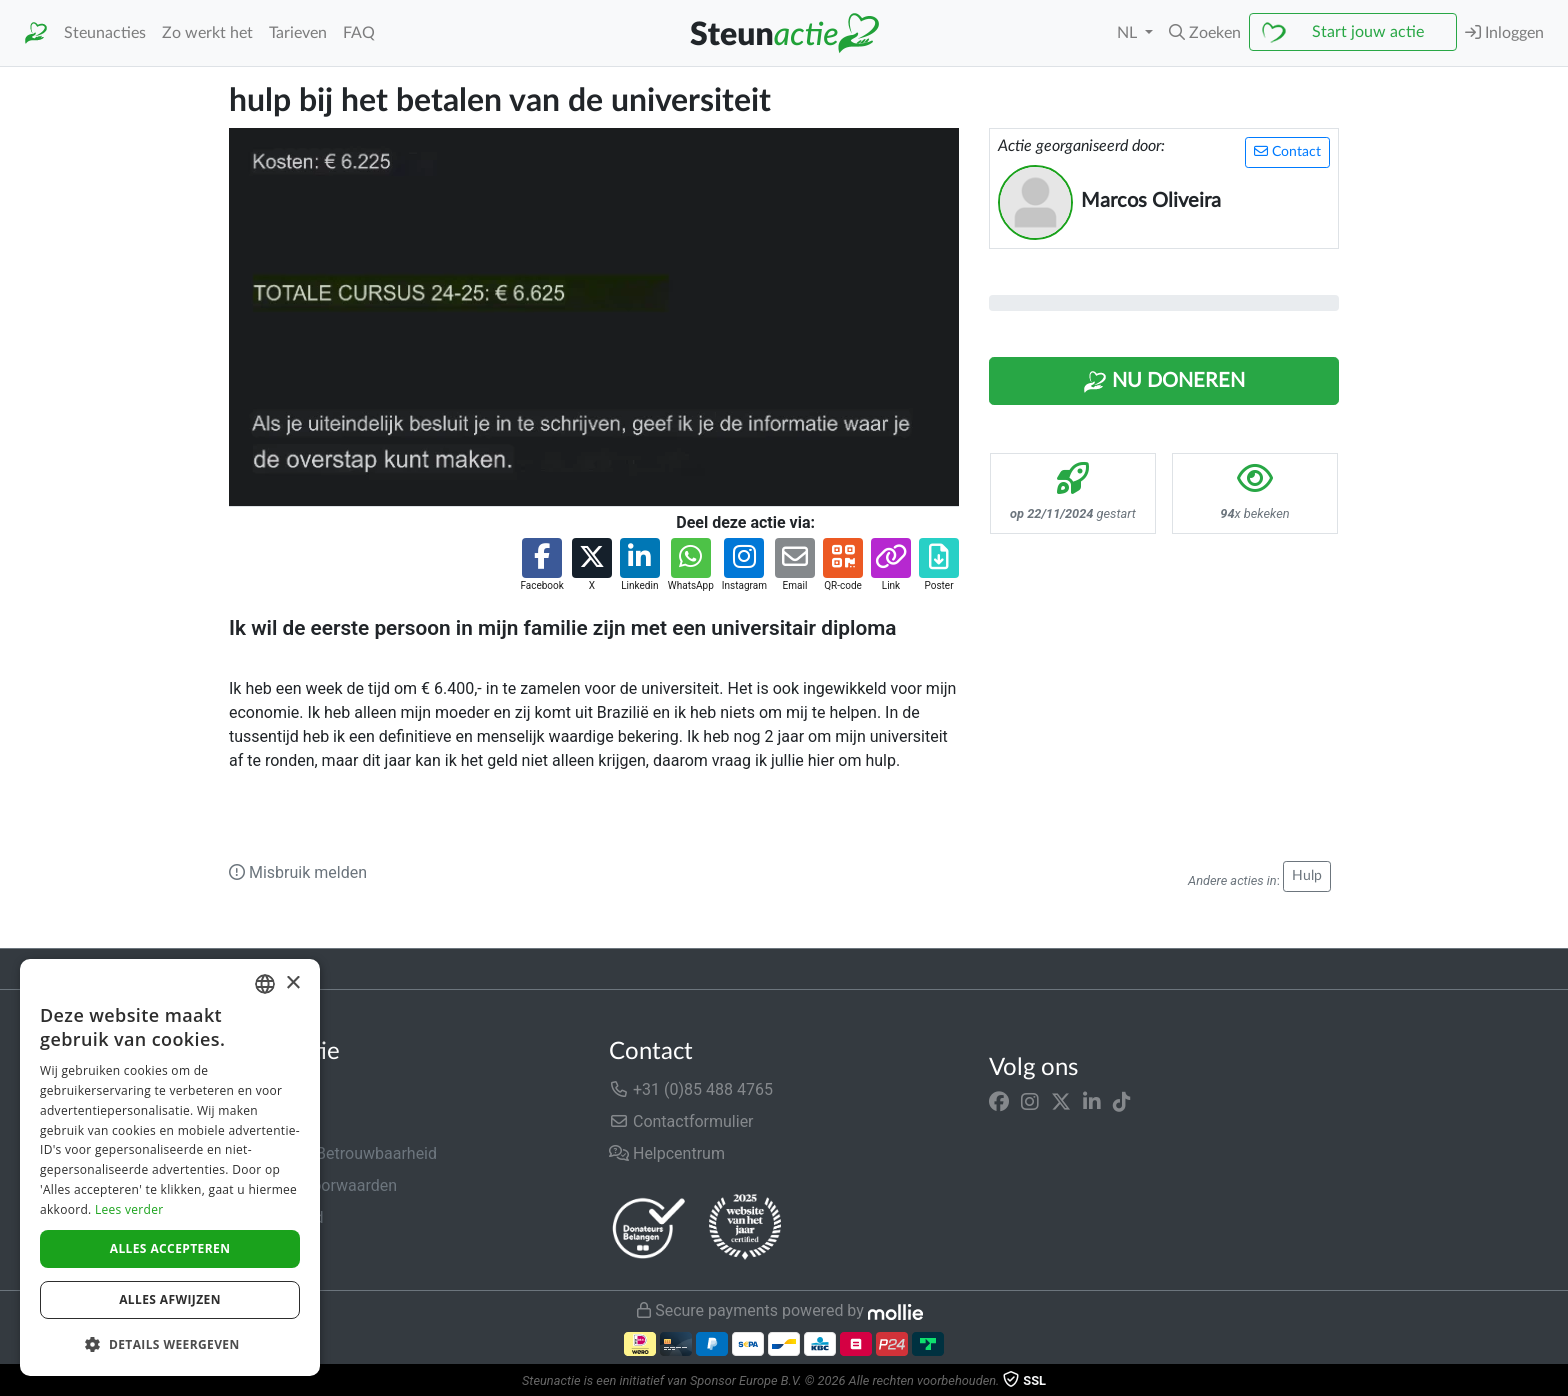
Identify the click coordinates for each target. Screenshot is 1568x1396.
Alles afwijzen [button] (170, 1299)
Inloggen (1504, 32)
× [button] (292, 983)
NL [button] (1129, 33)
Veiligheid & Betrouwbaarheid (333, 1153)
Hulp (1307, 876)
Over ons (260, 1089)
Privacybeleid (276, 1217)
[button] (1205, 33)
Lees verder (129, 1209)
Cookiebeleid (275, 1249)
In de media (270, 1121)
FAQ (359, 33)
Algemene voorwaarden (313, 1185)
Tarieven (298, 33)
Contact (1287, 151)
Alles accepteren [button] (170, 1248)
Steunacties (105, 33)
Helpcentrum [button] (667, 1153)
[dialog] (170, 1167)
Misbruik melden (298, 872)
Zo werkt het (207, 33)
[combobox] (265, 984)
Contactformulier (681, 1121)
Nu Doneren (1164, 382)
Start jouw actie (1368, 32)
